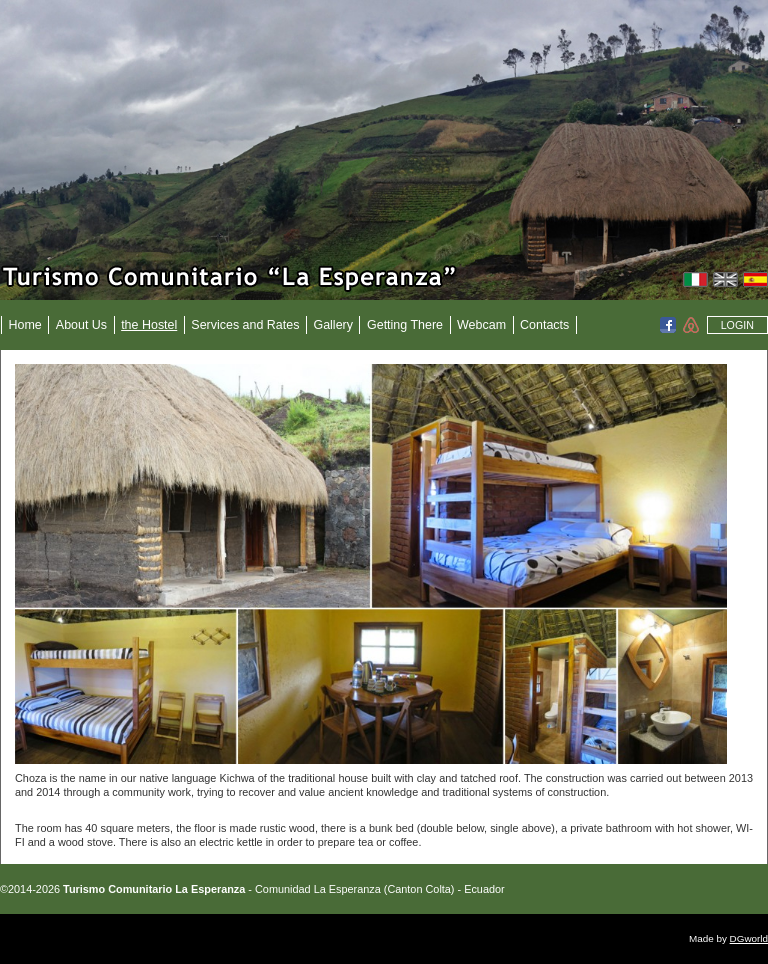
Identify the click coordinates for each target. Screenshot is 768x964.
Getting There (405, 325)
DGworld (749, 938)
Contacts (544, 325)
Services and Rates (245, 325)
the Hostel (149, 325)
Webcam (481, 325)
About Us (81, 325)
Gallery (333, 325)
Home (25, 325)
